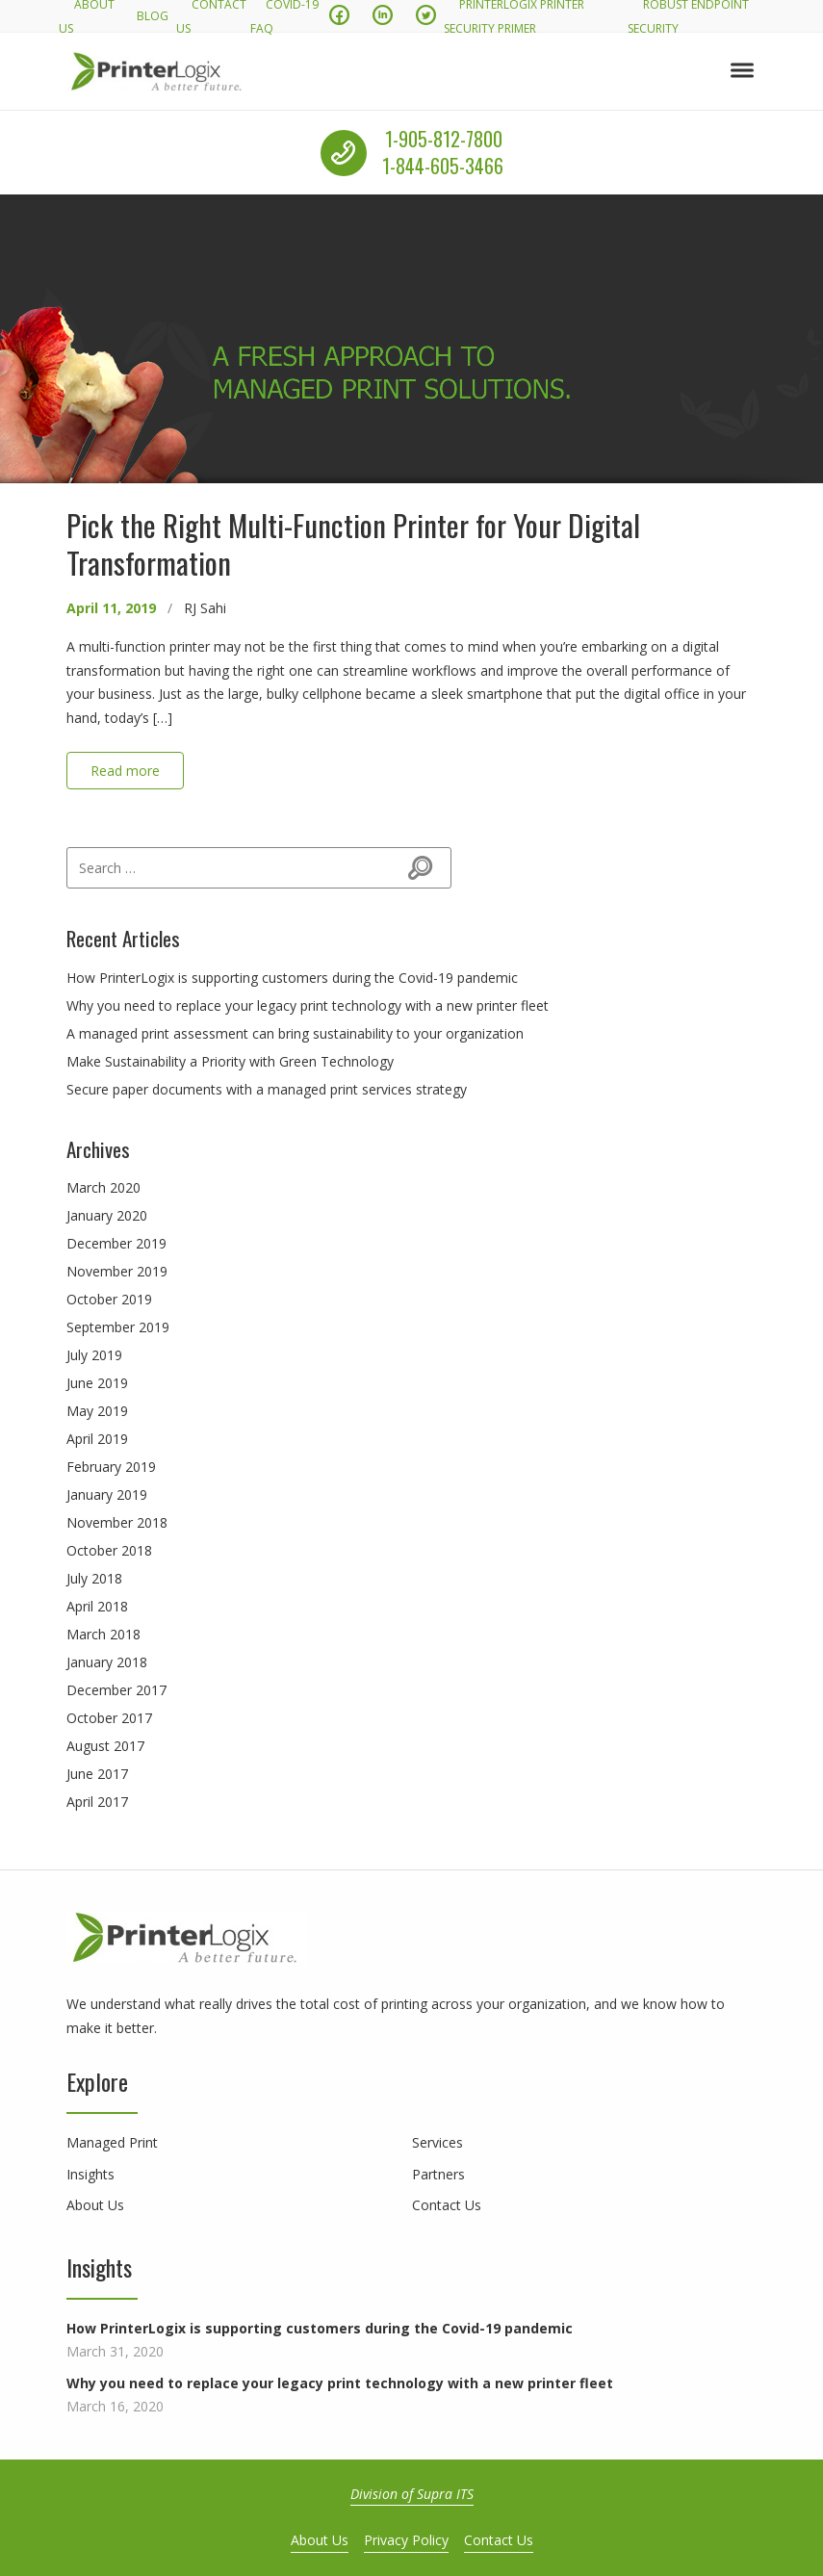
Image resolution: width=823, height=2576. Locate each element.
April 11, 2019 (111, 608)
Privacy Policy (406, 2540)
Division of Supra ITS (412, 2494)
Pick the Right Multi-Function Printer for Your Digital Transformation (353, 543)
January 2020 (106, 1215)
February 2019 (111, 1466)
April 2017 (97, 1801)
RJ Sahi (205, 608)
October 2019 (109, 1299)
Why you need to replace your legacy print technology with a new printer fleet (307, 1005)
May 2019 (97, 1411)
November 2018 (116, 1522)
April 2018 (97, 1606)
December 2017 (116, 1690)
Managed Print (112, 2142)
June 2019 (97, 1383)
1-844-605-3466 (442, 166)
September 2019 (117, 1327)
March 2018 (103, 1634)
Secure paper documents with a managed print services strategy (266, 1089)
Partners (438, 2174)
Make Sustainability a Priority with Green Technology (230, 1061)
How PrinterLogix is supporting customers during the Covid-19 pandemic (292, 977)
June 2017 (97, 1774)
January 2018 (106, 1662)
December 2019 (116, 1243)
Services (437, 2142)
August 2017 (105, 1746)
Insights (90, 2174)
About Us (95, 2205)
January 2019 (106, 1494)
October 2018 (109, 1550)
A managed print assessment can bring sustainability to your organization (295, 1033)
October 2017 (109, 1718)
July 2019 (94, 1355)
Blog (152, 16)
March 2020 (103, 1187)
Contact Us (446, 2205)
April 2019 (97, 1439)
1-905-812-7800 (443, 138)
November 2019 (116, 1271)
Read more (125, 770)
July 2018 (94, 1578)
